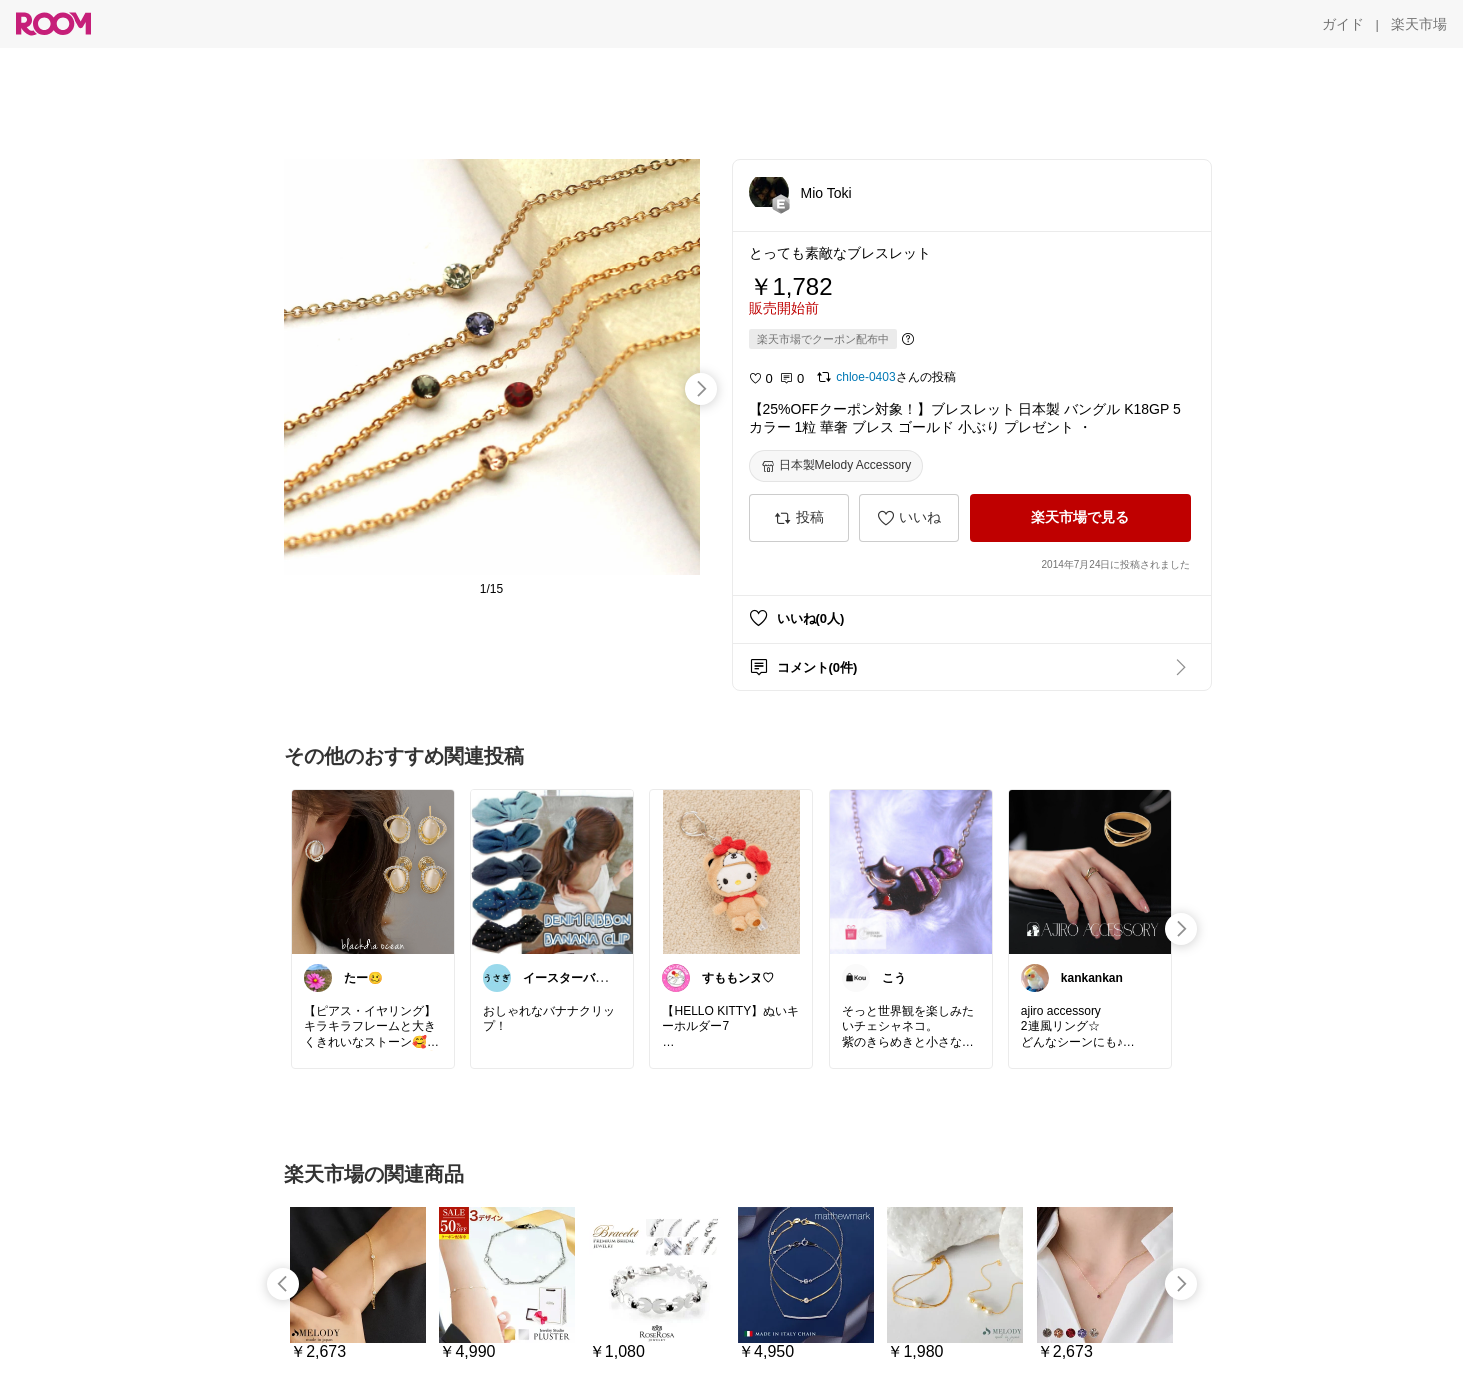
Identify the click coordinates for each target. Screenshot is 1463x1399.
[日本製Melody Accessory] (836, 466)
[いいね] (909, 518)
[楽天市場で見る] (1080, 518)
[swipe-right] (701, 389)
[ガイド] (1343, 24)
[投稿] (799, 518)
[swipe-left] (283, 1284)
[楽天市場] (1419, 24)
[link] (373, 871)
